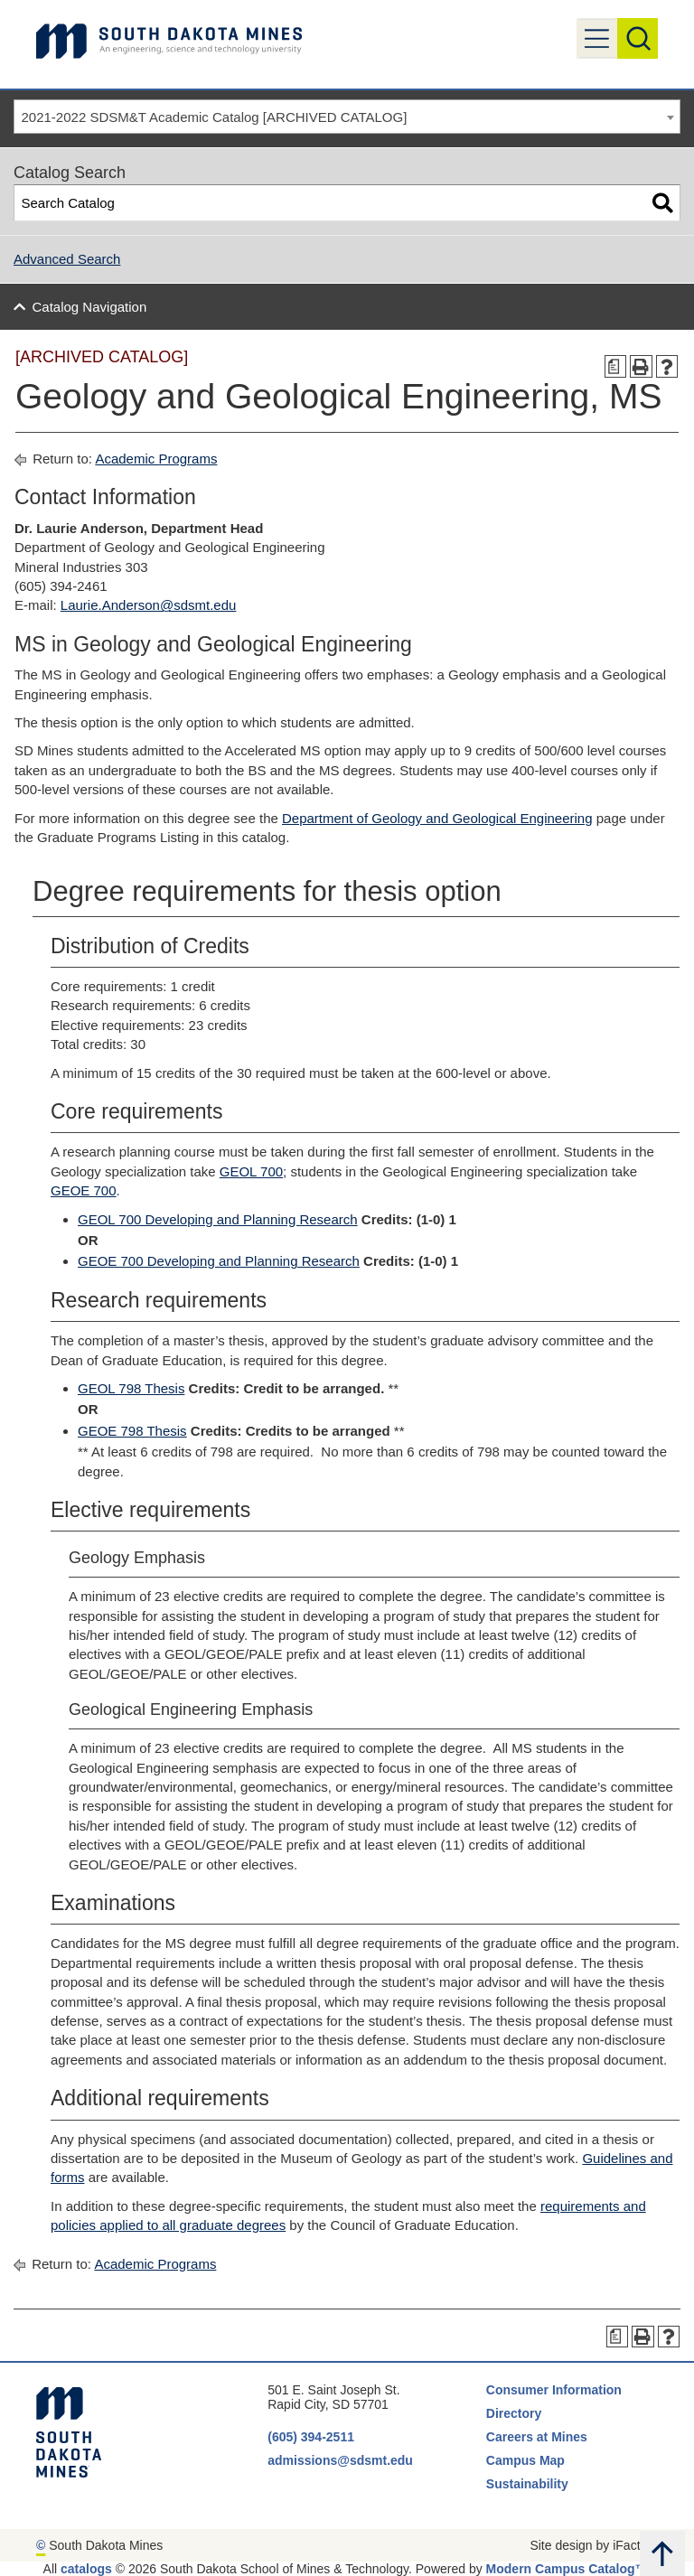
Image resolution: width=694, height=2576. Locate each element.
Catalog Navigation (90, 306)
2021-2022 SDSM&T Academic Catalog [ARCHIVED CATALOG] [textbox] (215, 117)
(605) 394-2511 (310, 2437)
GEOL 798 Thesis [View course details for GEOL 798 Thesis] (131, 1388)
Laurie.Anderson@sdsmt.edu (149, 605)
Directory (513, 2413)
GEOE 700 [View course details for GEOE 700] (84, 1190)
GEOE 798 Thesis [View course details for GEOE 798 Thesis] (132, 1430)
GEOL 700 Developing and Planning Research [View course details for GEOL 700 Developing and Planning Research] (218, 1219)
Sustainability (529, 2484)
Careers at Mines (536, 2437)
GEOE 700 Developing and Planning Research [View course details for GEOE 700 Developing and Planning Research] (219, 1261)
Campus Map (525, 2460)
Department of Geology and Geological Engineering (437, 818)
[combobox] (347, 116)
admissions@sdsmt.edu (340, 2460)
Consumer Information (554, 2390)
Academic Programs (156, 458)
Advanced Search (67, 259)
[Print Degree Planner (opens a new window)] (616, 366)
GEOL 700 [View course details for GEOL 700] (251, 1171)
